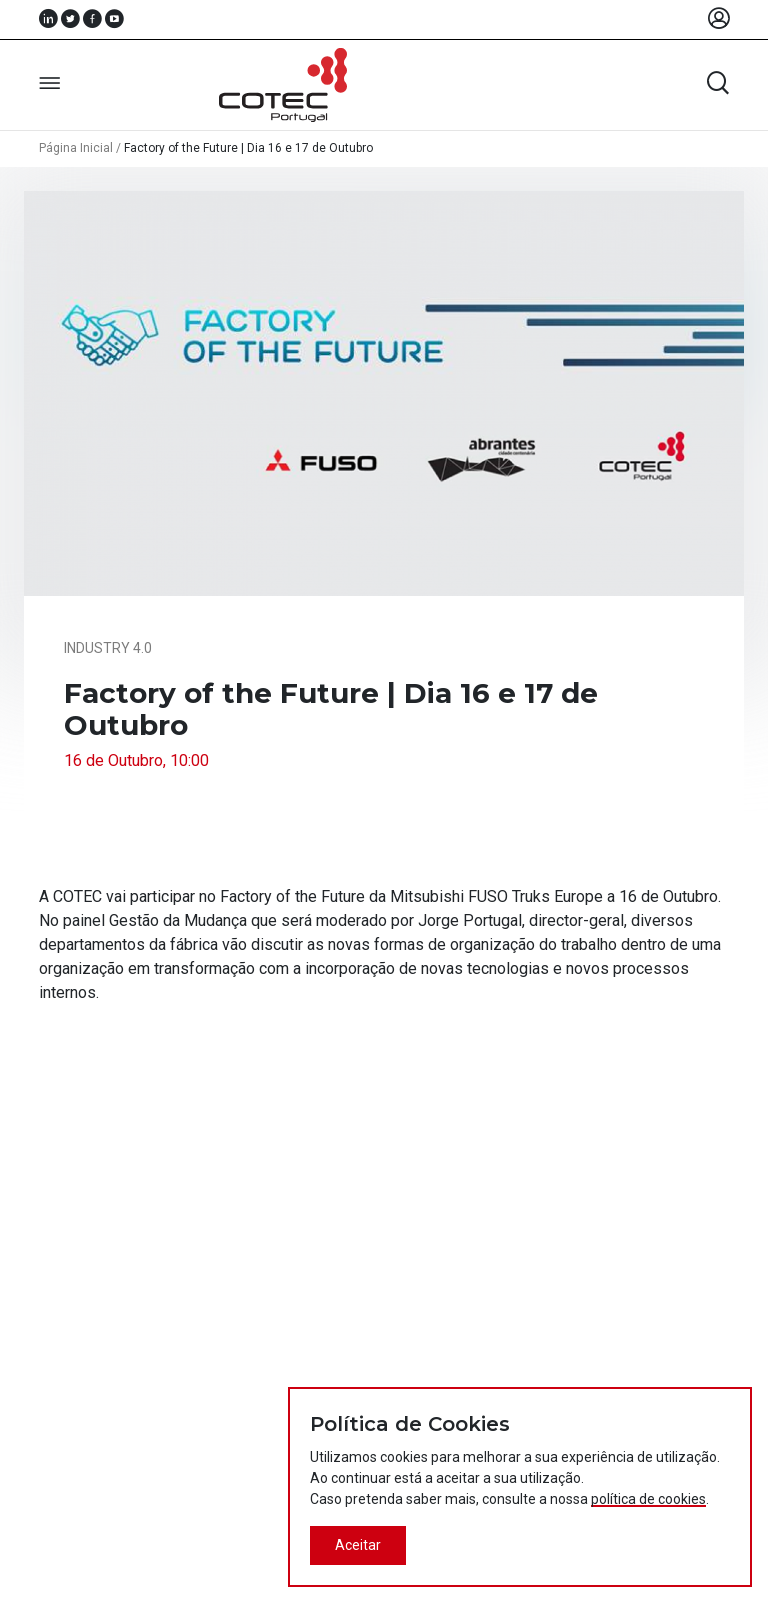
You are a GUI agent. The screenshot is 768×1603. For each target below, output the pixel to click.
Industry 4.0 (108, 648)
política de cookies (648, 1499)
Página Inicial (76, 148)
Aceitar (358, 1545)
